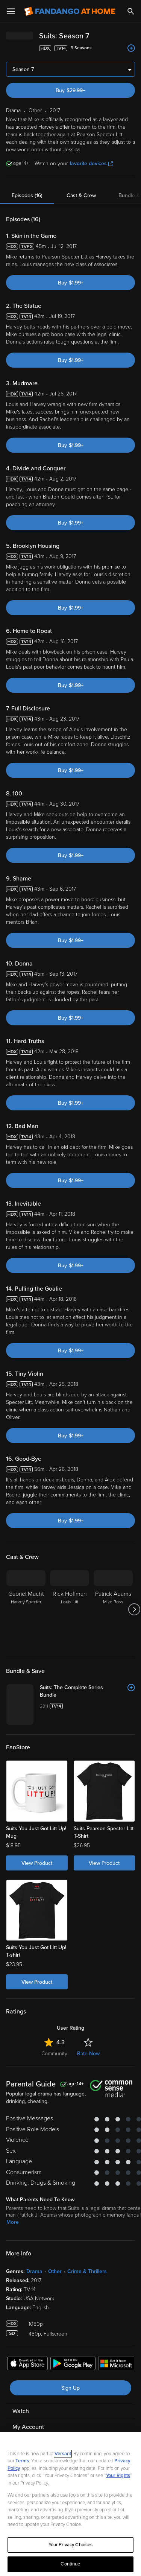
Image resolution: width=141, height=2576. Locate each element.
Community (54, 2053)
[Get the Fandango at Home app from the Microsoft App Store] (116, 2364)
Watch (20, 2411)
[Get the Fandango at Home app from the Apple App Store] (27, 2364)
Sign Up (70, 2388)
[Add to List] (131, 48)
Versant (63, 2454)
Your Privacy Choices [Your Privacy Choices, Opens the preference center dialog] (71, 2545)
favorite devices (91, 163)
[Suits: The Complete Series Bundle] (87, 1691)
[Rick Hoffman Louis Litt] (69, 1609)
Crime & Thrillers (87, 2271)
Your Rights (118, 2476)
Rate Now (88, 2053)
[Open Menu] (11, 11)
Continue (70, 2564)
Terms (22, 2461)
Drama (34, 2271)
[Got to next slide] (134, 1609)
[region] (70, 2504)
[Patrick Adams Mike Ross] (113, 1609)
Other (55, 2271)
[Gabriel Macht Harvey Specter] (26, 1609)
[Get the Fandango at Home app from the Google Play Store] (73, 2364)
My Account (28, 2427)
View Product (36, 1863)
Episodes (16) (27, 195)
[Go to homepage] (70, 11)
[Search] (131, 11)
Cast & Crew (81, 195)
